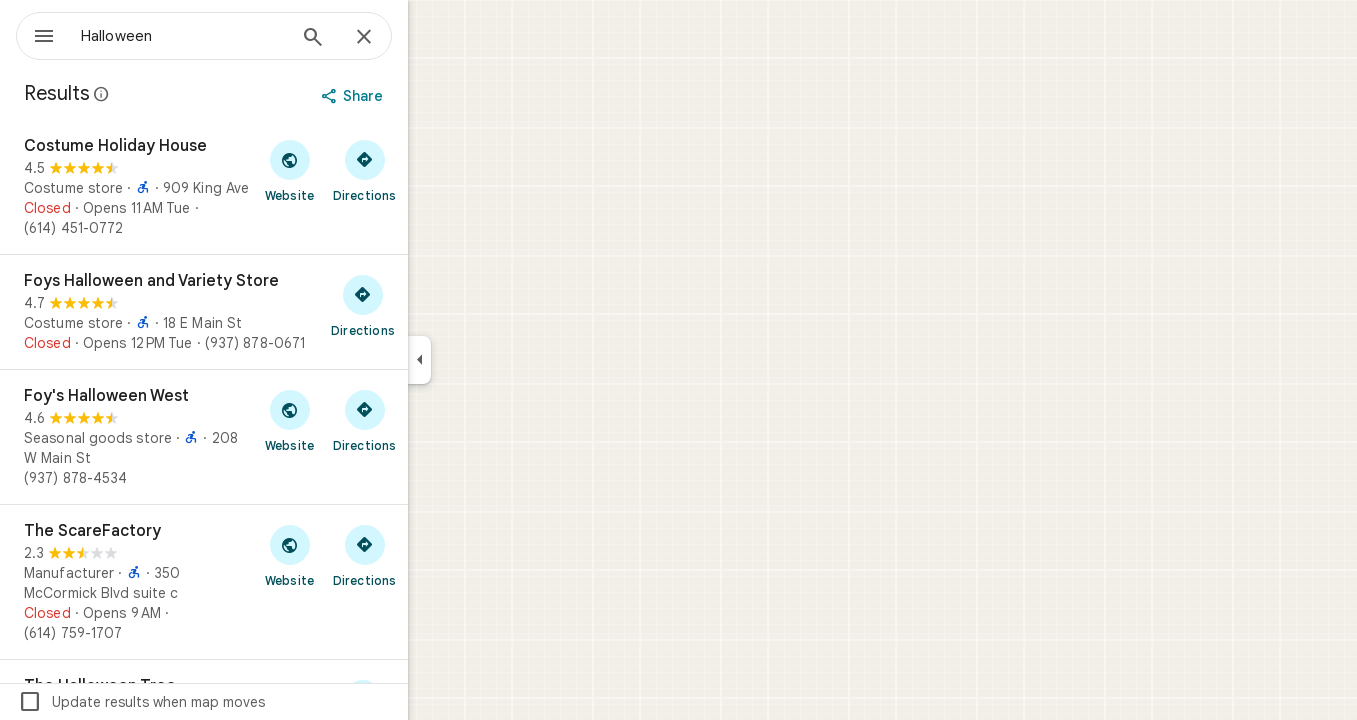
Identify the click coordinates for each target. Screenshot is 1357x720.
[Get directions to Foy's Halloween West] (436, 420)
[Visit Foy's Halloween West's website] (361, 420)
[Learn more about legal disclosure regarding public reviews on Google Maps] (174, 94)
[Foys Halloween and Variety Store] (276, 312)
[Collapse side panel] (491, 360)
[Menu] (36, 34)
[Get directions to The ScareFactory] (436, 555)
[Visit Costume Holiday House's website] (361, 170)
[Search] (385, 39)
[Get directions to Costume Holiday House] (436, 170)
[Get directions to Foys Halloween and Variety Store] (435, 305)
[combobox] (235, 36)
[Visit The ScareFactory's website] (361, 555)
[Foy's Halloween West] (276, 437)
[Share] (426, 96)
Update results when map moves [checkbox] (213, 702)
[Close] (436, 38)
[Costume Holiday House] (276, 187)
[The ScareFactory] (276, 582)
